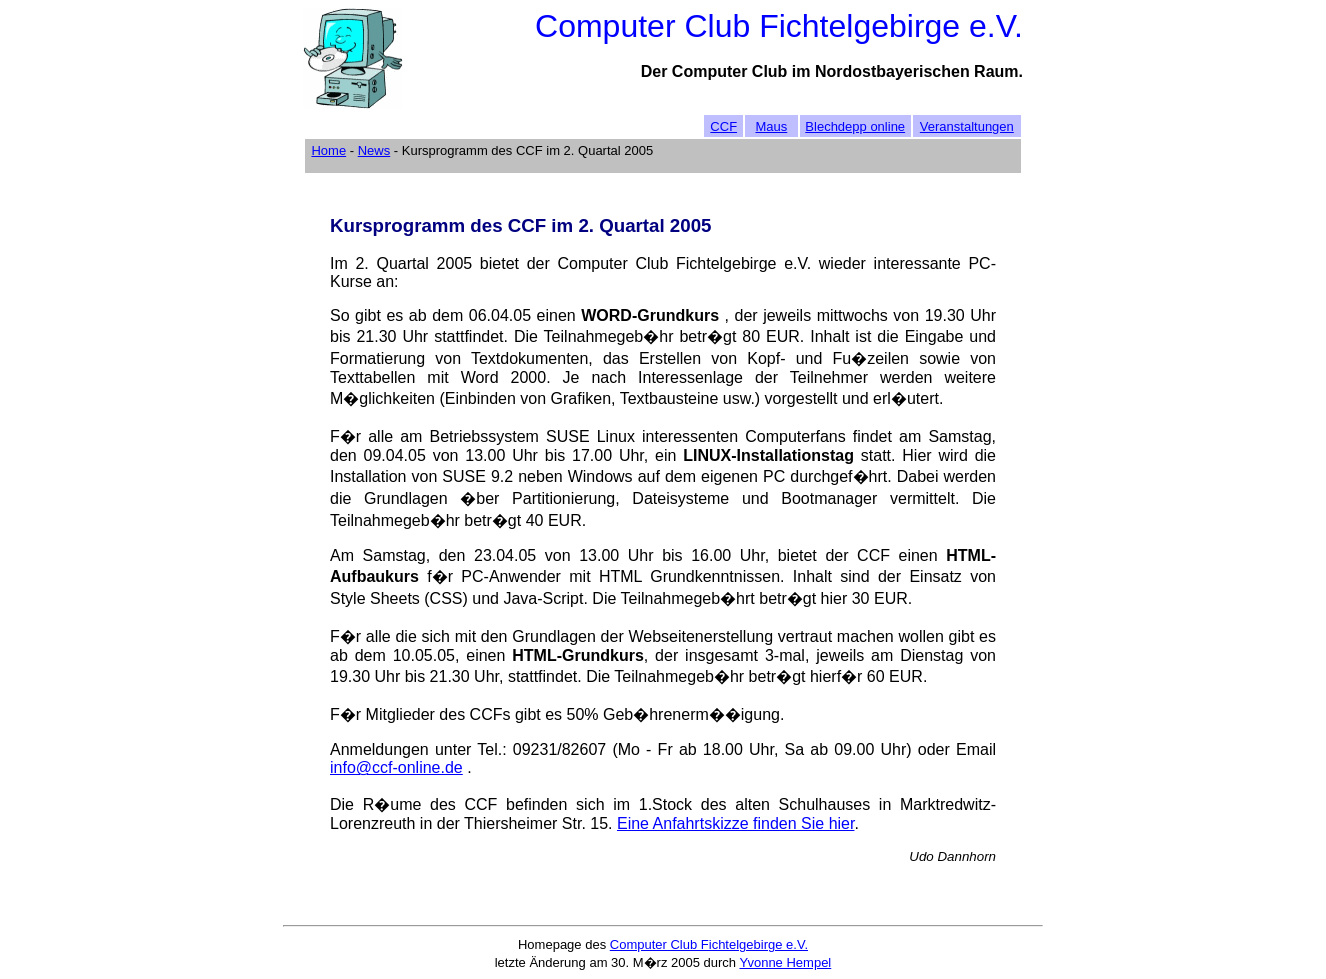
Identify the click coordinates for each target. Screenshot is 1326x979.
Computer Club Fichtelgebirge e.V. (709, 944)
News (374, 150)
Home (328, 150)
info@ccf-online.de (396, 767)
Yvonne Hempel (785, 962)
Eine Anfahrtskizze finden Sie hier (735, 823)
